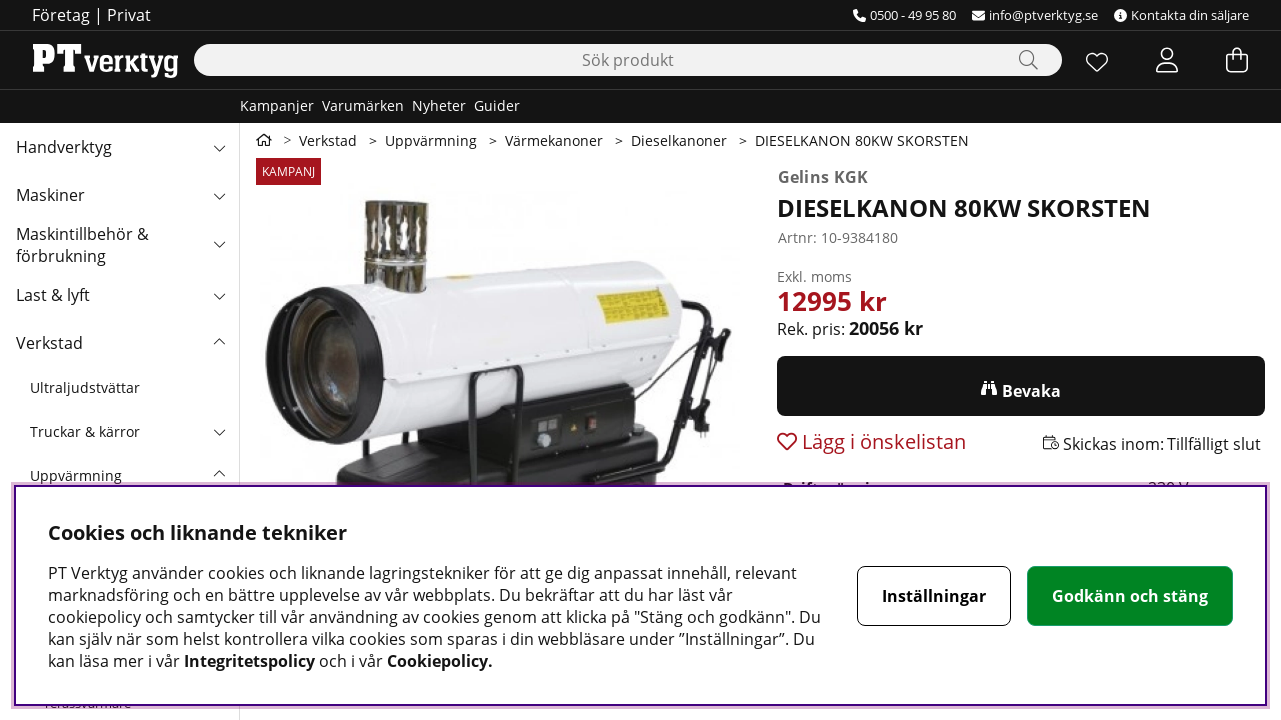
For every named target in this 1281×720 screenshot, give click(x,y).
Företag (61, 15)
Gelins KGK (823, 177)
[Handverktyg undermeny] (219, 147)
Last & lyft (53, 295)
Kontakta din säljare (1181, 15)
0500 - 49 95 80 (904, 15)
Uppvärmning (76, 475)
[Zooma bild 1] (500, 402)
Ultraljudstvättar (85, 387)
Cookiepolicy (437, 661)
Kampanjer (277, 105)
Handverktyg (64, 147)
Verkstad (49, 343)
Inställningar (934, 596)
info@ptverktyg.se (1035, 15)
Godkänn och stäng (1130, 596)
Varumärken (363, 105)
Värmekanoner (554, 140)
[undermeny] (219, 431)
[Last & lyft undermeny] (219, 295)
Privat (129, 15)
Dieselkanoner (679, 140)
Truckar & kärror (85, 431)
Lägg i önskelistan (881, 441)
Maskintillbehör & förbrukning (82, 245)
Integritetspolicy (249, 661)
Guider (497, 105)
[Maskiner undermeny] (219, 195)
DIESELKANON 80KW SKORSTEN (862, 140)
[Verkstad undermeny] (219, 343)
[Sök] (628, 60)
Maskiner (50, 195)
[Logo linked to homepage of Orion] (105, 60)
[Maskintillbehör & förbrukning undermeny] (219, 243)
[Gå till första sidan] (264, 140)
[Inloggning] (1167, 60)
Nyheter (439, 105)
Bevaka (1031, 391)
